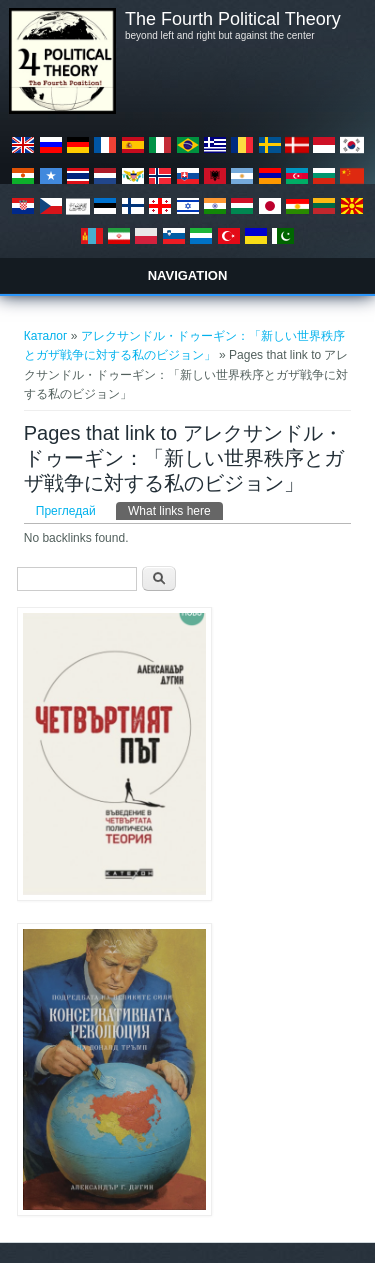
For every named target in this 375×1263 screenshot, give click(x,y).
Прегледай (66, 511)
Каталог (46, 336)
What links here (175, 510)
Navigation (188, 275)
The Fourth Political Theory (233, 19)
